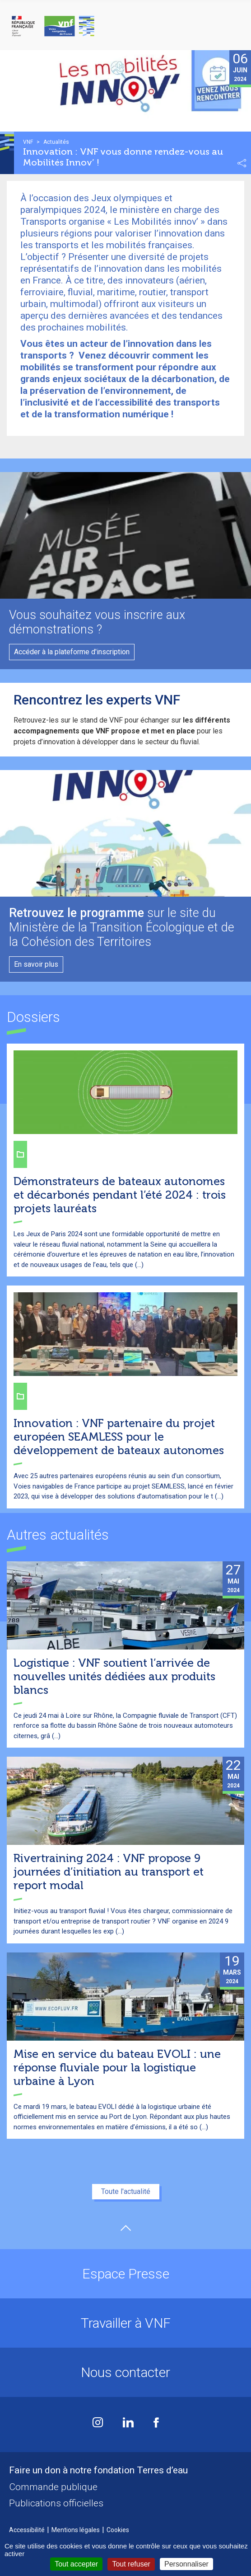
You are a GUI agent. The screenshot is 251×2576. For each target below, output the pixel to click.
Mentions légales (75, 2529)
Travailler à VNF (126, 2323)
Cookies (118, 2529)
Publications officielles (56, 2503)
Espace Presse (125, 2274)
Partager (242, 163)
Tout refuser (131, 2564)
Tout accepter (76, 2564)
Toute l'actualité (125, 2191)
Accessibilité (27, 2529)
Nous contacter (125, 2372)
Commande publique (53, 2486)
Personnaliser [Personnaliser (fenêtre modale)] (186, 2564)
